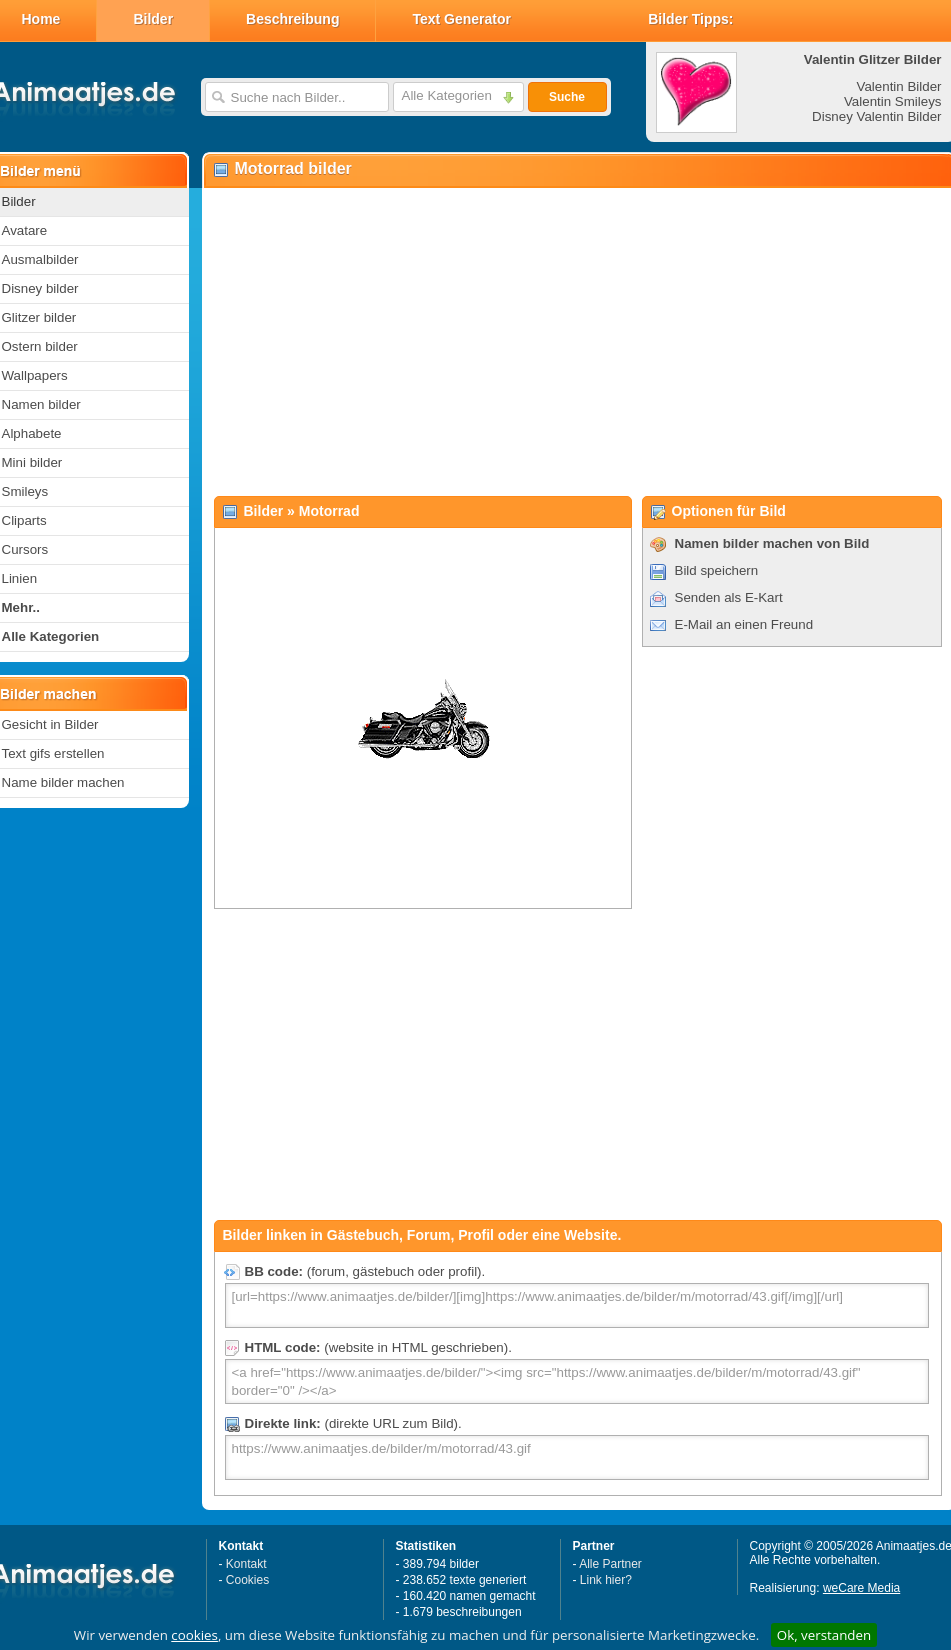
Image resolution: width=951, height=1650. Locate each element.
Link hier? (606, 1580)
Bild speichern (717, 570)
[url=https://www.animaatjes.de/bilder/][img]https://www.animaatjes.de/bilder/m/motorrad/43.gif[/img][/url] (577, 1305)
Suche (567, 97)
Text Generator (461, 19)
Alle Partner (610, 1564)
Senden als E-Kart (729, 597)
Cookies (247, 1580)
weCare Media (861, 1588)
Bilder (153, 19)
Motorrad (329, 511)
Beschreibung (292, 19)
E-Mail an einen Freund (744, 624)
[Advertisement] (575, 341)
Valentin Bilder (899, 86)
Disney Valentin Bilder (876, 116)
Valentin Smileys (893, 101)
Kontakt (246, 1564)
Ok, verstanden (824, 1635)
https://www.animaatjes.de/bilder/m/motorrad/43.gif (577, 1457)
